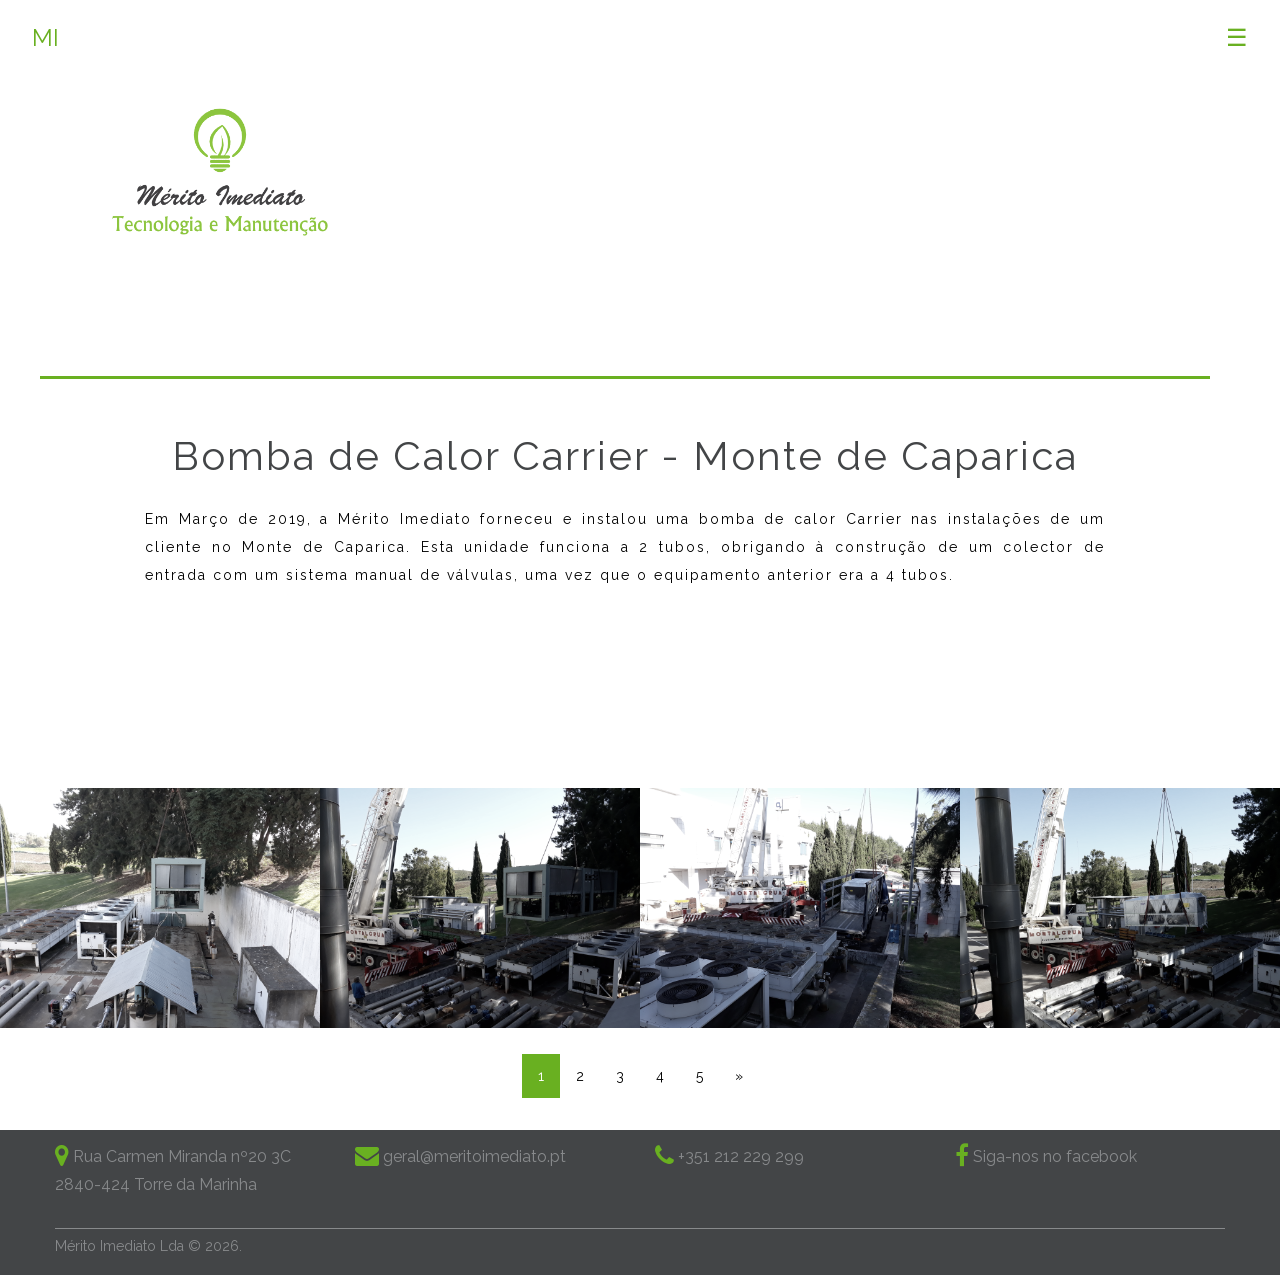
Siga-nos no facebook (1053, 1156)
